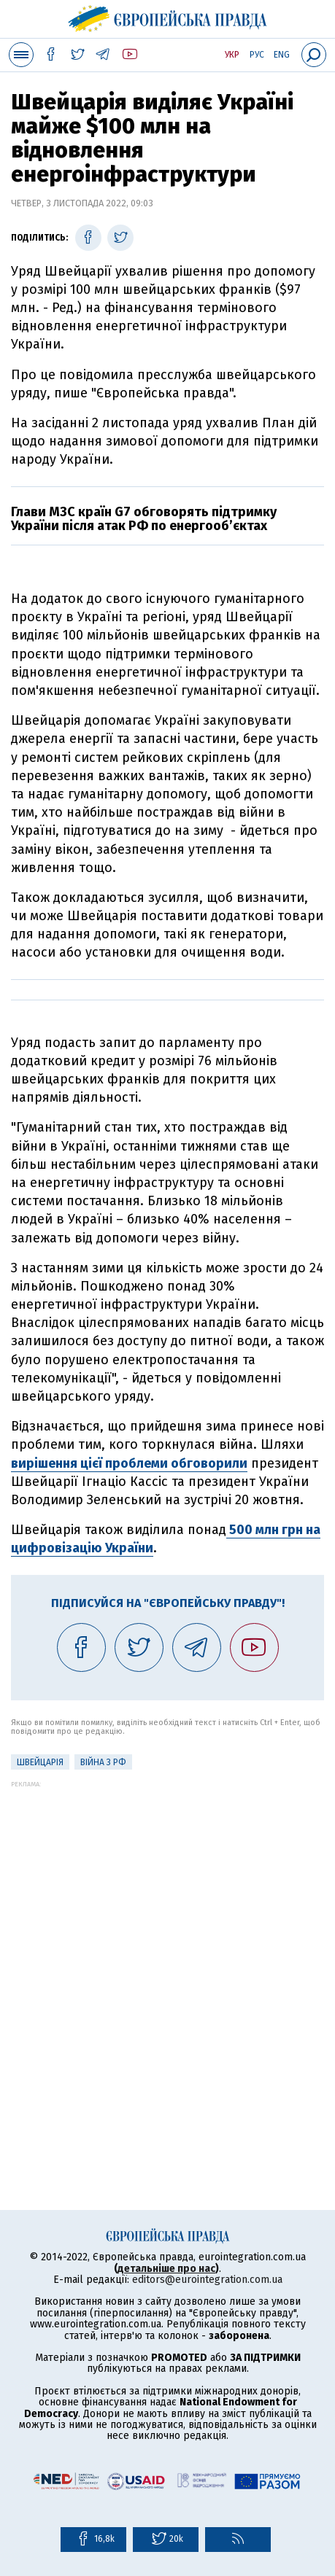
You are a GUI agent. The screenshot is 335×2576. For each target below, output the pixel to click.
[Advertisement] (167, 1955)
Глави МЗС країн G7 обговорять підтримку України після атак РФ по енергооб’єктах (144, 519)
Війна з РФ (103, 1762)
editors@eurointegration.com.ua (207, 2279)
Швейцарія (40, 1762)
